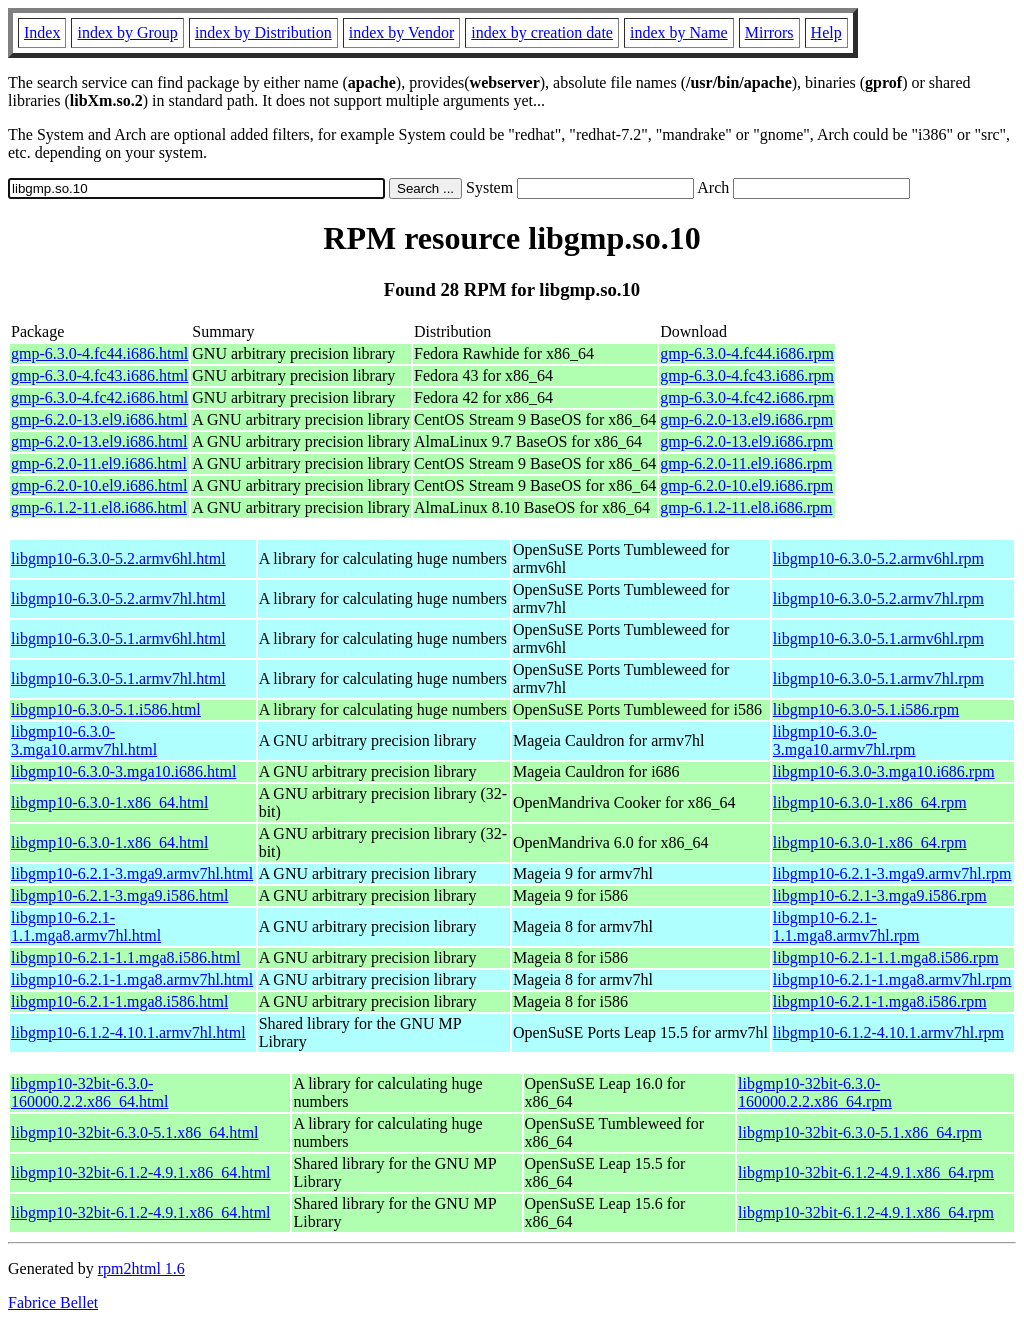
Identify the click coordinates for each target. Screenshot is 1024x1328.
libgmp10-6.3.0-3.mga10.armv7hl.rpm (844, 740)
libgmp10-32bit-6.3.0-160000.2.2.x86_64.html (89, 1092)
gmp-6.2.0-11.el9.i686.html (99, 463)
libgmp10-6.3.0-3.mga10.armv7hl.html (84, 740)
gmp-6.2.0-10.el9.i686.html (99, 485)
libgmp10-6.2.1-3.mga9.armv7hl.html (132, 873)
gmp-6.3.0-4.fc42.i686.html (99, 397)
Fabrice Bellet (53, 1302)
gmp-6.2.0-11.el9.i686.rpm (746, 463)
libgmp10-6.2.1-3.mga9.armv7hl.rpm (892, 873)
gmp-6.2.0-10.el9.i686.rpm (746, 485)
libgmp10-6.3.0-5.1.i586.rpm (866, 709)
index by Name (679, 32)
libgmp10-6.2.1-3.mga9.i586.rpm (880, 895)
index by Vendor (401, 32)
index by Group (127, 32)
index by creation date (542, 32)
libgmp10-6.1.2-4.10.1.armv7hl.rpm (888, 1032)
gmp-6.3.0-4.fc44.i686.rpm (747, 353)
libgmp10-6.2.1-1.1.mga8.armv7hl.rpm (846, 926)
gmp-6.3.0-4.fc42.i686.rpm (747, 397)
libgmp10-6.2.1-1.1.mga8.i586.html (125, 957)
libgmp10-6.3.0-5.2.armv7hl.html (118, 598)
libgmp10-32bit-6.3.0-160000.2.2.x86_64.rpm (815, 1092)
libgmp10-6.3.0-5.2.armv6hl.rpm (878, 558)
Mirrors (769, 32)
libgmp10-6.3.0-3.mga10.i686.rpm (884, 771)
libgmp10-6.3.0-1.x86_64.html (109, 802)
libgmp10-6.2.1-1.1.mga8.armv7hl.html (86, 926)
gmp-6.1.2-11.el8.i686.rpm (746, 507)
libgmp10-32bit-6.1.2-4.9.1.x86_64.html (141, 1172)
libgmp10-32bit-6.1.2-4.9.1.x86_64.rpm (866, 1172)
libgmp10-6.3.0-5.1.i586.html (106, 709)
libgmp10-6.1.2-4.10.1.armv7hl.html (128, 1032)
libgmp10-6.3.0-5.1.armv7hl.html (118, 678)
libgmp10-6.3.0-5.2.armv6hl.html (118, 558)
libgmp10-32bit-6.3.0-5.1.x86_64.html (135, 1132)
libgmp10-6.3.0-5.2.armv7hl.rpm (878, 598)
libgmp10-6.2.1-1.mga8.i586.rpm (880, 1001)
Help (826, 32)
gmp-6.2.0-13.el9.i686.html (99, 419)
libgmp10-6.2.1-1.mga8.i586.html (119, 1001)
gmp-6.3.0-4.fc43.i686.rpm (747, 375)
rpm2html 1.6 (141, 1268)
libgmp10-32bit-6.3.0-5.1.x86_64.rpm (860, 1132)
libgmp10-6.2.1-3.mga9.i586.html (119, 895)
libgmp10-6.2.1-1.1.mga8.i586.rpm (886, 957)
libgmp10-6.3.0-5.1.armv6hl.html (118, 638)
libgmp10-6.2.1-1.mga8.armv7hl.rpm (892, 979)
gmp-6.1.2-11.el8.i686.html (99, 507)
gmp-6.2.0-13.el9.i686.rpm (746, 419)
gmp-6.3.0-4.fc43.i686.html (99, 375)
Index (42, 32)
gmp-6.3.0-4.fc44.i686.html (99, 353)
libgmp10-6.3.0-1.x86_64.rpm (870, 802)
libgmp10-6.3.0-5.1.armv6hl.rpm (878, 638)
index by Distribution (263, 32)
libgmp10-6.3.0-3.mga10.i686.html (123, 771)
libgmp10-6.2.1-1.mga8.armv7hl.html (132, 979)
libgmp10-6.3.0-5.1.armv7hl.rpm (878, 678)
